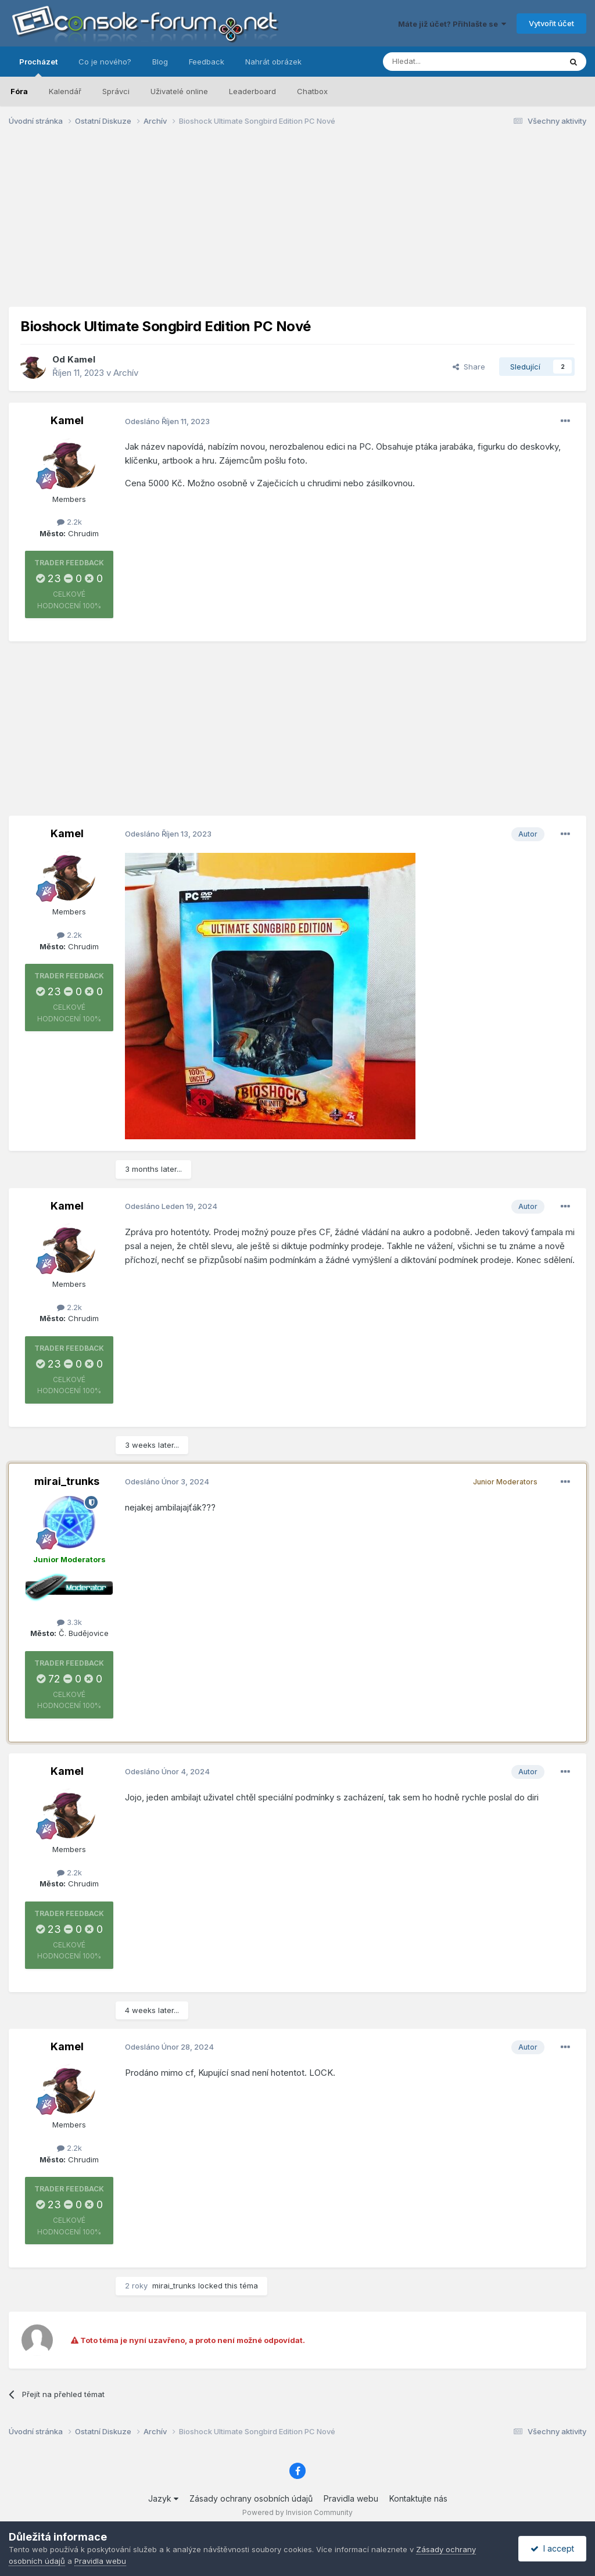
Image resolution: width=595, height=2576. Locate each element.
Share (469, 366)
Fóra (19, 91)
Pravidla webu (351, 2498)
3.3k (69, 1622)
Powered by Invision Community (297, 2512)
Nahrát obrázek (273, 61)
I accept (552, 2548)
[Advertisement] (297, 225)
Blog (160, 61)
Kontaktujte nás (418, 2498)
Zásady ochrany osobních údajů (251, 2498)
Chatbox (312, 91)
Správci (116, 91)
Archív (125, 372)
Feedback (206, 61)
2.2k (69, 521)
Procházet (38, 67)
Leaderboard (252, 91)
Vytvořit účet (551, 23)
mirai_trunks (66, 1481)
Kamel (81, 359)
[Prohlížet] (443, 61)
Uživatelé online (179, 91)
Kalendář (65, 91)
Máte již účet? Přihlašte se (452, 23)
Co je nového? (104, 61)
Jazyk (163, 2498)
